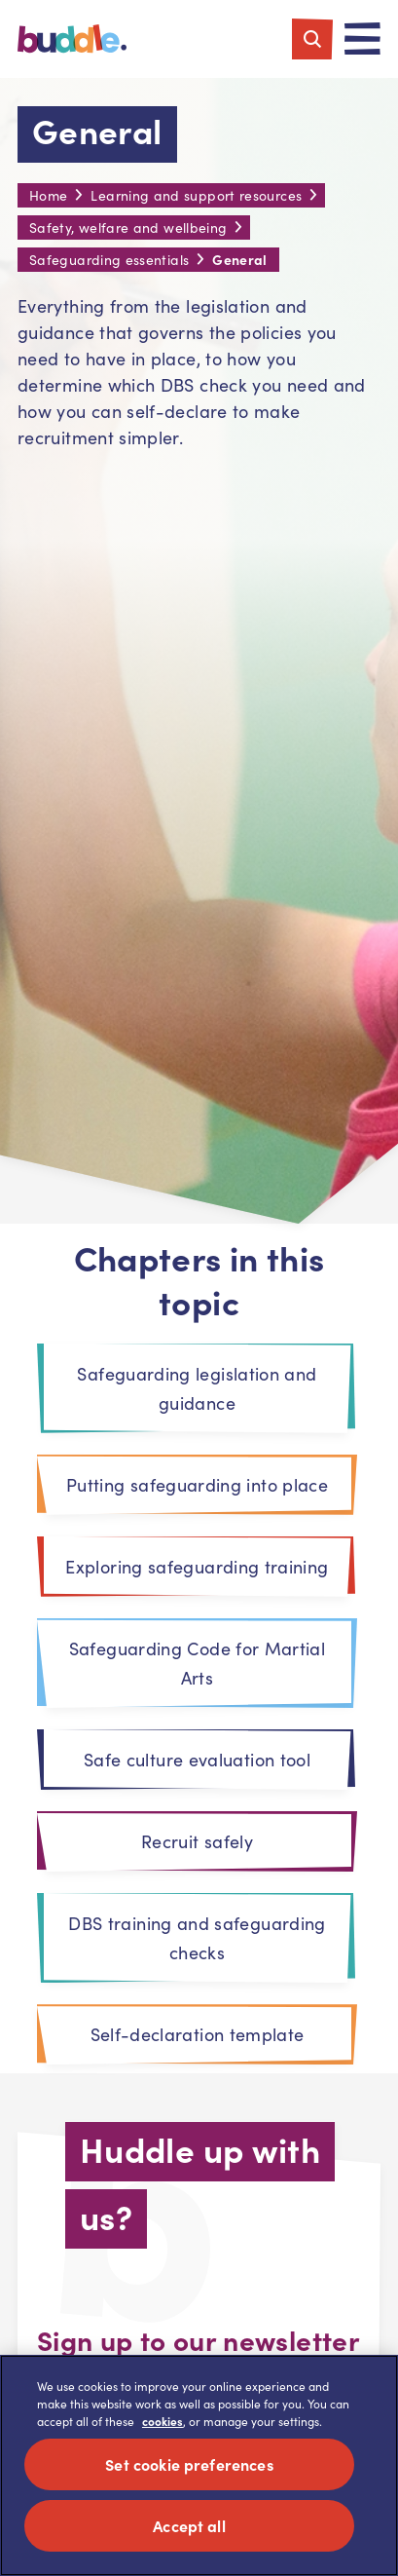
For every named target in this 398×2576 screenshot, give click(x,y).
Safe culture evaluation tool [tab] (197, 1759)
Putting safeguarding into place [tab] (197, 1484)
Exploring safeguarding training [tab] (196, 1566)
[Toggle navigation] (362, 39)
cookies (162, 2421)
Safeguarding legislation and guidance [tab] (196, 1388)
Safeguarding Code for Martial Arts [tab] (197, 1663)
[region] (199, 2465)
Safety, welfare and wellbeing (128, 227)
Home (48, 195)
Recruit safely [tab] (197, 1841)
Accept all (189, 2525)
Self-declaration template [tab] (197, 2034)
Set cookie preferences (189, 2464)
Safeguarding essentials (109, 259)
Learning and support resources (196, 195)
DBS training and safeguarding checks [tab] (196, 1938)
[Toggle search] (312, 39)
